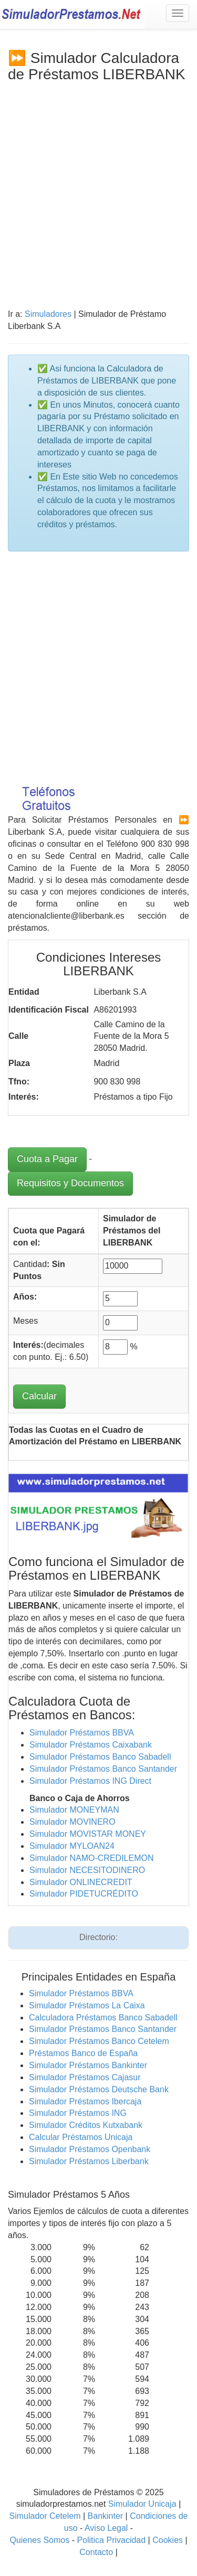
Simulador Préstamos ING (78, 2113)
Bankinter (105, 2515)
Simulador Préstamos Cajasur (85, 2077)
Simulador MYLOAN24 (72, 1845)
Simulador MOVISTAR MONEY (87, 1833)
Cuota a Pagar (47, 1159)
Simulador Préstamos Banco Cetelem (99, 2041)
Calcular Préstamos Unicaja (80, 2137)
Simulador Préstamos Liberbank (89, 2161)
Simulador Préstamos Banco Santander (103, 1768)
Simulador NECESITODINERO (87, 1870)
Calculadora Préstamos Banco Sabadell (103, 2017)
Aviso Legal (106, 2528)
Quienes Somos (39, 2540)
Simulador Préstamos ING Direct (90, 1780)
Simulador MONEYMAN (74, 1809)
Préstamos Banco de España (83, 2053)
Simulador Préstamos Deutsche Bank (99, 2089)
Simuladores (48, 314)
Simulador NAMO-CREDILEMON (91, 1858)
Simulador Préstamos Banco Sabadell (100, 1756)
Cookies (168, 2540)
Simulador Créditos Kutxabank (85, 2125)
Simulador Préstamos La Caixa (87, 2005)
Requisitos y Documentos (70, 1183)
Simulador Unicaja (142, 2503)
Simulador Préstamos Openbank (89, 2149)
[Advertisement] (98, 186)
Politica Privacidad (111, 2540)
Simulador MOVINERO (72, 1821)
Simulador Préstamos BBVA (81, 1732)
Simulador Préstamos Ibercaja (85, 2101)
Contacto (96, 2552)
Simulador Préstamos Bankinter (88, 2065)
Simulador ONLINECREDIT (80, 1882)
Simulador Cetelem (44, 2515)
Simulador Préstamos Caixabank (90, 1744)
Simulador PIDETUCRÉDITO (83, 1893)
